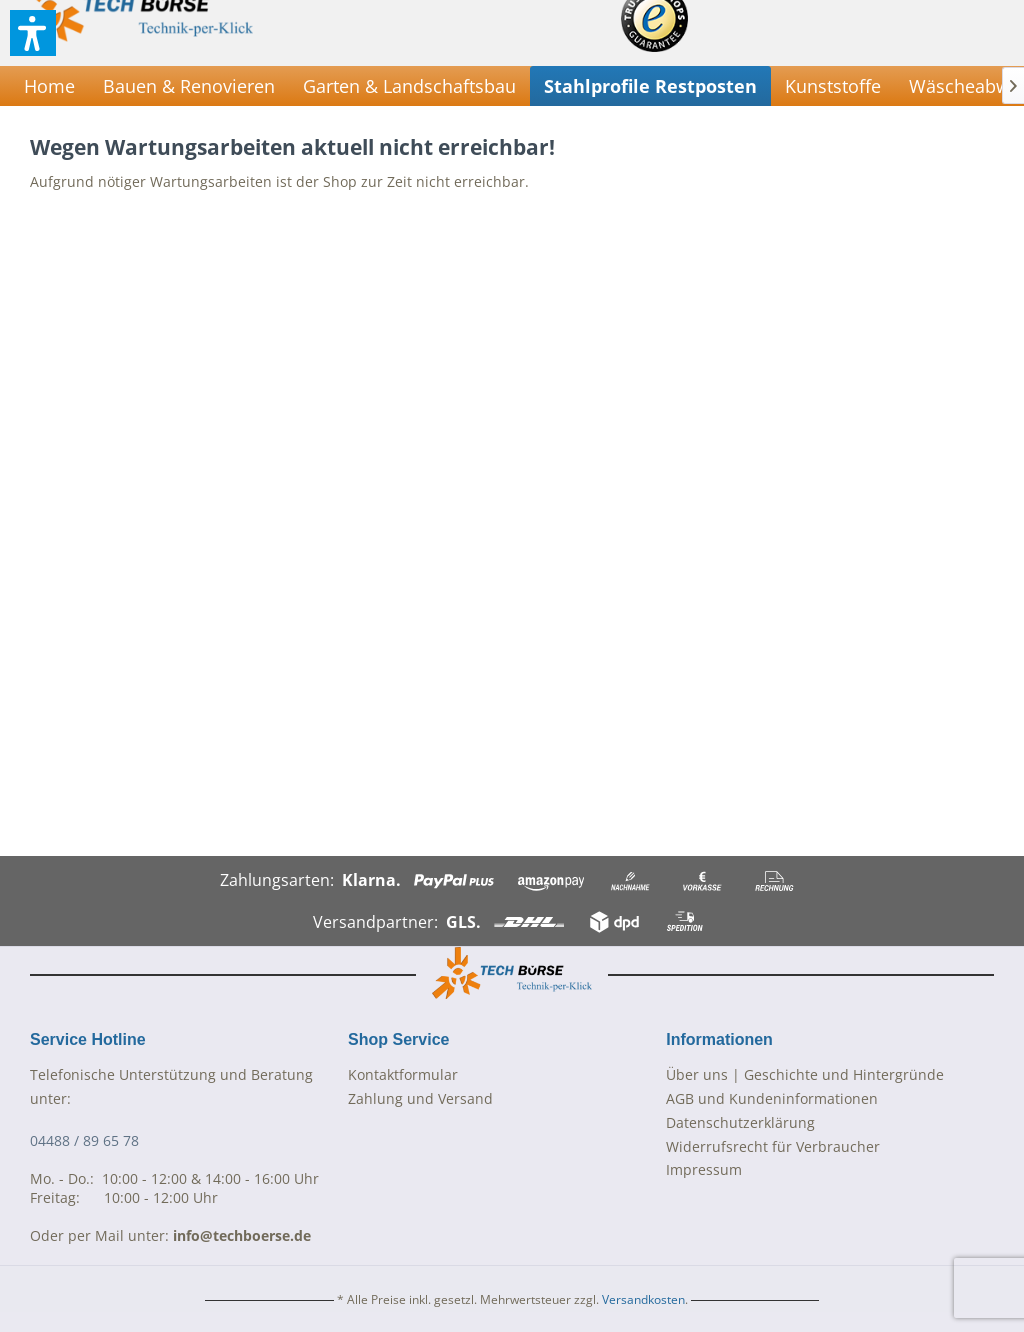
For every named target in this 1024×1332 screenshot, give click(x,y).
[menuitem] (49, 86)
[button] (33, 33)
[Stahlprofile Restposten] (650, 86)
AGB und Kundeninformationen (772, 1098)
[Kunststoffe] (833, 86)
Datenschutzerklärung (740, 1122)
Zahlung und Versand (420, 1098)
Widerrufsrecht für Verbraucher (773, 1146)
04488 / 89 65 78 (84, 1140)
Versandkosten (643, 1299)
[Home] (49, 86)
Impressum (704, 1169)
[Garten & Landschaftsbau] (409, 86)
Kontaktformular (403, 1074)
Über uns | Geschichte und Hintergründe (805, 1074)
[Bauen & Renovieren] (189, 86)
